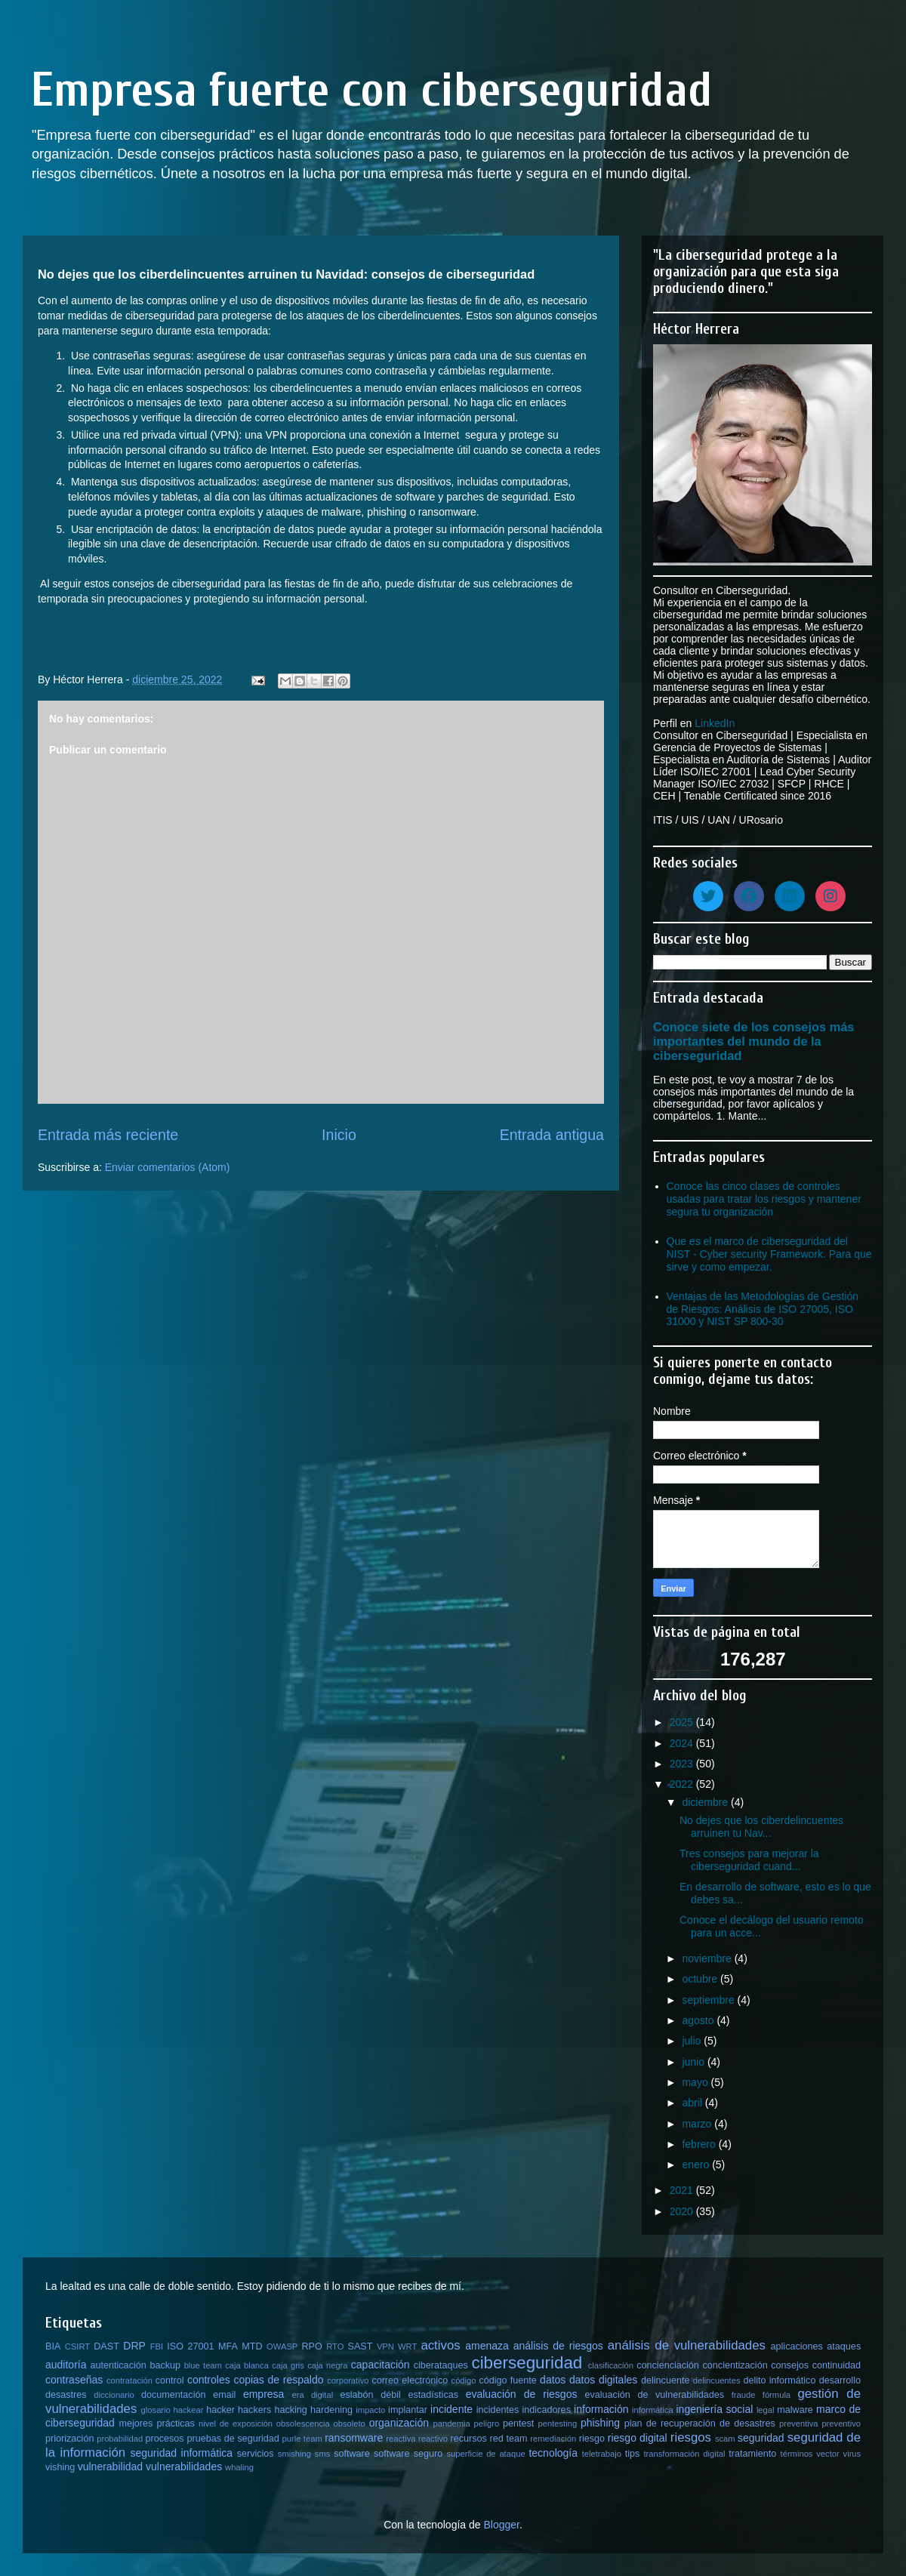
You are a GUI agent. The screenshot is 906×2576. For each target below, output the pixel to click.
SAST (360, 2346)
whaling (239, 2467)
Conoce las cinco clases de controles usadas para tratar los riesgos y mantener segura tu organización (764, 1199)
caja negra (327, 2365)
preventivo (841, 2423)
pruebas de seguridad (232, 2438)
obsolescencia (303, 2423)
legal (766, 2409)
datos (552, 2380)
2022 (683, 1784)
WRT (407, 2346)
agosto (699, 2020)
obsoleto (349, 2423)
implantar (407, 2410)
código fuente (507, 2380)
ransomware (354, 2438)
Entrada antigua (552, 1134)
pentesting (557, 2423)
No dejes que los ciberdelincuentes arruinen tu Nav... (761, 1826)
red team (509, 2438)
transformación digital (685, 2453)
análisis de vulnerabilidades (687, 2345)
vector (827, 2453)
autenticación (118, 2365)
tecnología (553, 2453)
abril (693, 2103)
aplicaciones (797, 2346)
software (352, 2453)
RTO (335, 2346)
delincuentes (717, 2380)
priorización (69, 2438)
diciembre (706, 1802)
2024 (683, 1743)
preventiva (798, 2423)
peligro (487, 2423)
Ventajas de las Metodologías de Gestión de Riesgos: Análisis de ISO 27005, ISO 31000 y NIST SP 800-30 (763, 1309)
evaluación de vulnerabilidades (655, 2395)
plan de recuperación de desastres (699, 2423)
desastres (66, 2395)
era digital (312, 2394)
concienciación (667, 2365)
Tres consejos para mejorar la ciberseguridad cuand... (749, 1859)
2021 (683, 2190)
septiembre (709, 2000)
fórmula (776, 2394)
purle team (302, 2438)
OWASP (282, 2346)
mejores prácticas (156, 2423)
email (224, 2395)
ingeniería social (714, 2409)
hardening (331, 2410)
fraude (744, 2394)
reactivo (433, 2438)
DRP (134, 2346)
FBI (156, 2346)
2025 (683, 1722)
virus (852, 2453)
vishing (60, 2467)
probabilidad (120, 2438)
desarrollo (840, 2380)
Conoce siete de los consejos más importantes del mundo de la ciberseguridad (753, 1041)
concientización (735, 2365)
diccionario (114, 2394)
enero (697, 2164)
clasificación (610, 2365)
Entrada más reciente (108, 1134)
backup (164, 2365)
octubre (701, 1979)
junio (694, 2062)
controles (208, 2380)
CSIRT (77, 2346)
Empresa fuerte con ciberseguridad (371, 90)
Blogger (501, 2525)
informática (652, 2409)
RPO (311, 2346)
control (170, 2380)
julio (693, 2041)
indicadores (546, 2410)
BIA (52, 2346)
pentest (518, 2423)
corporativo (347, 2380)
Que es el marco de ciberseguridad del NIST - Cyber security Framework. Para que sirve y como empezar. (769, 1254)
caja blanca (247, 2365)
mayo (696, 2082)
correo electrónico (409, 2380)
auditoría (65, 2365)
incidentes (497, 2410)
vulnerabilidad (110, 2466)
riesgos (690, 2437)
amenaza (487, 2346)
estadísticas (433, 2395)
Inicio (339, 1134)
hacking (290, 2410)
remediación (553, 2438)
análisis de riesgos (558, 2346)
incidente (451, 2409)
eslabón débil (370, 2395)
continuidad (836, 2365)
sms (323, 2453)
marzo (698, 2124)
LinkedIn (715, 723)
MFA (228, 2346)
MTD (252, 2346)
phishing (600, 2423)
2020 (683, 2211)
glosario (156, 2409)
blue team (203, 2365)
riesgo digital (637, 2438)
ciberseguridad (526, 2362)
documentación (173, 2395)
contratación (129, 2380)
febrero (700, 2144)
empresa (263, 2394)
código (463, 2380)
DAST (106, 2346)
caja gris (288, 2365)
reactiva (400, 2438)
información (601, 2409)
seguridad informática (182, 2453)
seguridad (761, 2438)
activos (440, 2345)
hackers (254, 2410)
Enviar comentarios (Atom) (167, 1167)
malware (795, 2410)
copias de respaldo (278, 2380)
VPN (385, 2346)
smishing (294, 2453)
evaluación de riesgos (522, 2394)
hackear (189, 2409)
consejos (790, 2365)
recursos (469, 2438)
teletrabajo (601, 2453)
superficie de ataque (485, 2453)
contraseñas (74, 2380)
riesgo (592, 2438)
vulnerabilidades (184, 2466)
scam (725, 2438)
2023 (683, 1764)
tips (632, 2453)
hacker (220, 2410)
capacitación (380, 2365)
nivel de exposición (236, 2423)
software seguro (408, 2453)
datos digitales (603, 2380)
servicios (255, 2453)
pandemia (451, 2423)
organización (399, 2423)
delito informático (779, 2380)
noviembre (708, 1958)
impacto (370, 2409)
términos (797, 2453)
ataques (844, 2346)
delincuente (665, 2380)
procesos (165, 2438)
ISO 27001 (190, 2346)
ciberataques (441, 2365)
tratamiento (752, 2453)
